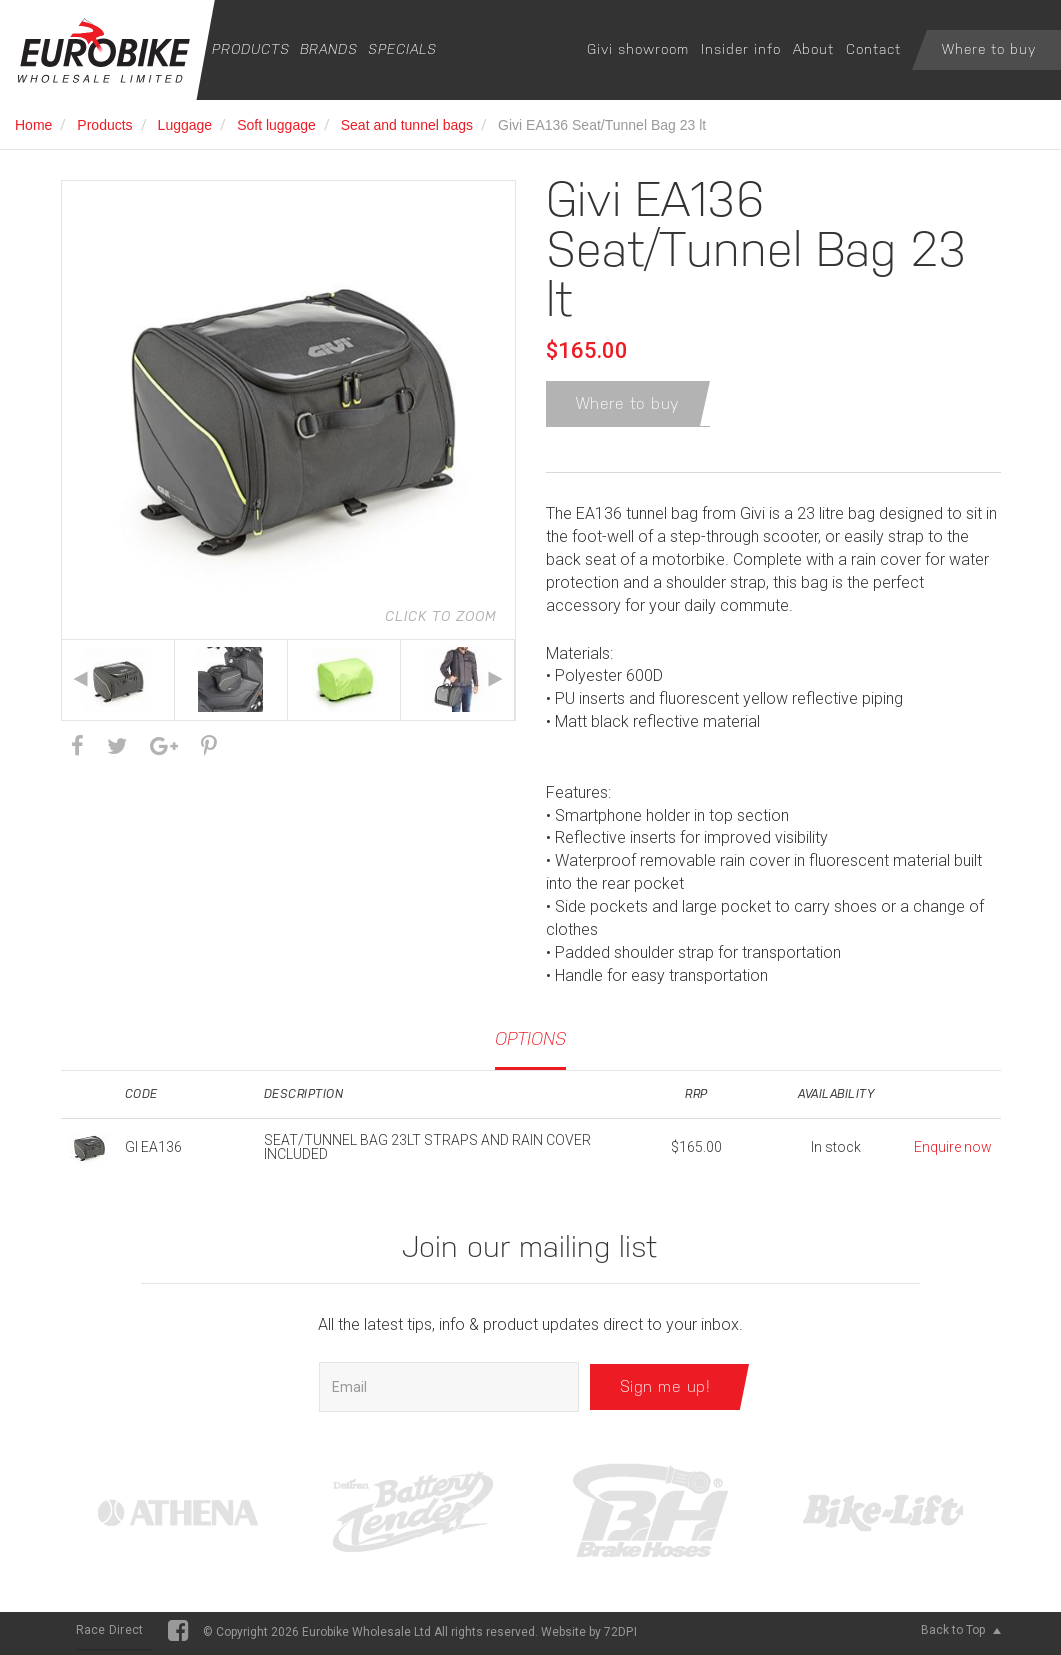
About (813, 49)
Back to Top (961, 1634)
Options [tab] (530, 1042)
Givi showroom (638, 49)
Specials (402, 49)
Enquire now (953, 1151)
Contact (873, 49)
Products (251, 49)
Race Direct (110, 1634)
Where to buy (989, 49)
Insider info (741, 49)
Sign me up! (665, 1390)
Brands (329, 49)
